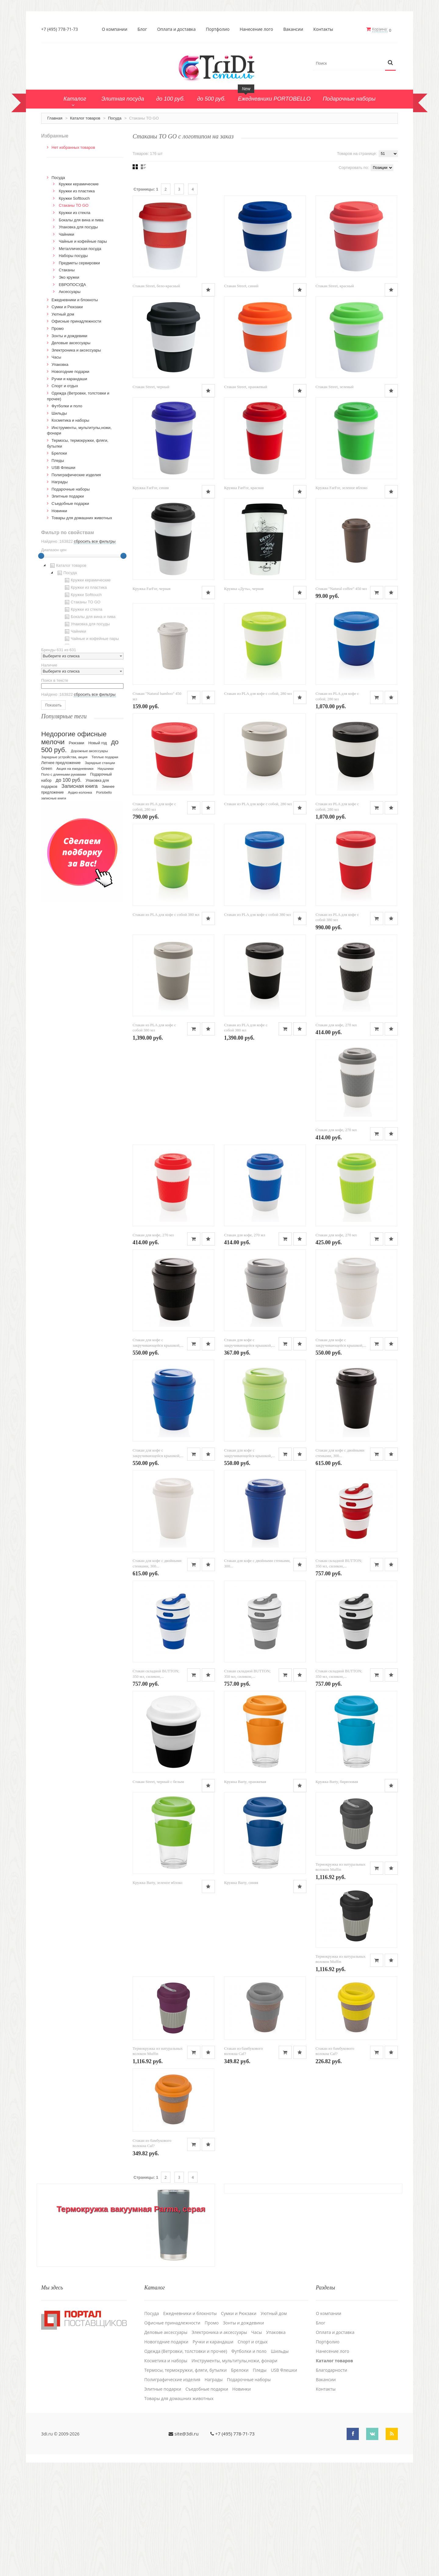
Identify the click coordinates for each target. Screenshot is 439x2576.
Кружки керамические (79, 183)
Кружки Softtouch (74, 197)
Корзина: (380, 29)
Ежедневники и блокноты (75, 299)
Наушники (106, 768)
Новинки (59, 510)
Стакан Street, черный (242, 387)
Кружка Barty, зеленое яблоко (157, 1988)
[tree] (82, 602)
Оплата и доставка (176, 29)
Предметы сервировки (79, 262)
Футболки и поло (67, 405)
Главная (54, 117)
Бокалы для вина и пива (81, 219)
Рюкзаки (76, 742)
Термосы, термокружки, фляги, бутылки (185, 2477)
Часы (56, 357)
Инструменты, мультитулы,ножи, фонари (234, 2468)
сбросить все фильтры (94, 540)
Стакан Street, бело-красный (156, 286)
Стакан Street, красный (335, 286)
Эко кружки (69, 276)
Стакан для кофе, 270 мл (336, 1126)
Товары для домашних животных (82, 517)
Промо (58, 328)
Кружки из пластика (77, 190)
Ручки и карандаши (69, 378)
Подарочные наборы (71, 488)
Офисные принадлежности (76, 321)
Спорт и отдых (65, 385)
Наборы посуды (73, 255)
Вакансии (293, 29)
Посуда (114, 117)
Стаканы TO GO (73, 205)
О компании (115, 29)
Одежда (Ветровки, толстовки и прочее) (185, 2458)
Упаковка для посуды (78, 226)
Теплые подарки (104, 757)
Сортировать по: (354, 167)
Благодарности (331, 2477)
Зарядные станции (100, 762)
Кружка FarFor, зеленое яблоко (158, 590)
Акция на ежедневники (74, 768)
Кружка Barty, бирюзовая (337, 1887)
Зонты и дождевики (69, 335)
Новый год (97, 743)
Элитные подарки (68, 496)
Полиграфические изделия (76, 474)
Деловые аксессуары (71, 342)
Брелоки (59, 453)
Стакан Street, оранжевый (337, 387)
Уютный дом (63, 313)
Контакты (324, 29)
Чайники (66, 233)
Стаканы (67, 269)
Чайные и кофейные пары (83, 241)
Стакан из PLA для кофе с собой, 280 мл (349, 692)
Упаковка (60, 364)
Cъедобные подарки (70, 503)
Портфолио (218, 29)
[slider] (41, 555)
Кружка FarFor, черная (243, 590)
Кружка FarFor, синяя (242, 489)
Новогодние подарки (70, 371)
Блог (142, 29)
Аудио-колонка (80, 792)
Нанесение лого (256, 29)
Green (46, 768)
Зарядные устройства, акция (64, 757)
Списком (143, 166)
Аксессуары (69, 291)
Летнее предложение (61, 762)
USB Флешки (63, 467)
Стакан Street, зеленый (152, 489)
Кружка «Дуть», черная (335, 590)
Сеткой (135, 166)
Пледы (58, 460)
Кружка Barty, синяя (241, 1988)
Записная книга (80, 786)
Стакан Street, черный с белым (158, 1887)
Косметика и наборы (70, 420)
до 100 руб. (69, 779)
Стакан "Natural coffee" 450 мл (158, 692)
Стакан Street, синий (241, 286)
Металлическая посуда (80, 248)
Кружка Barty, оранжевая (245, 1887)
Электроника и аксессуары (76, 349)
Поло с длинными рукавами (63, 774)
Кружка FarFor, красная (335, 489)
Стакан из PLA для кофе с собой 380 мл (166, 1015)
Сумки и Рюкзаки (67, 306)
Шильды (59, 412)
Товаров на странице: (357, 153)
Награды (60, 481)
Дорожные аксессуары (89, 750)
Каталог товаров (85, 117)
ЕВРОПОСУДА (72, 284)
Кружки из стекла (75, 212)
